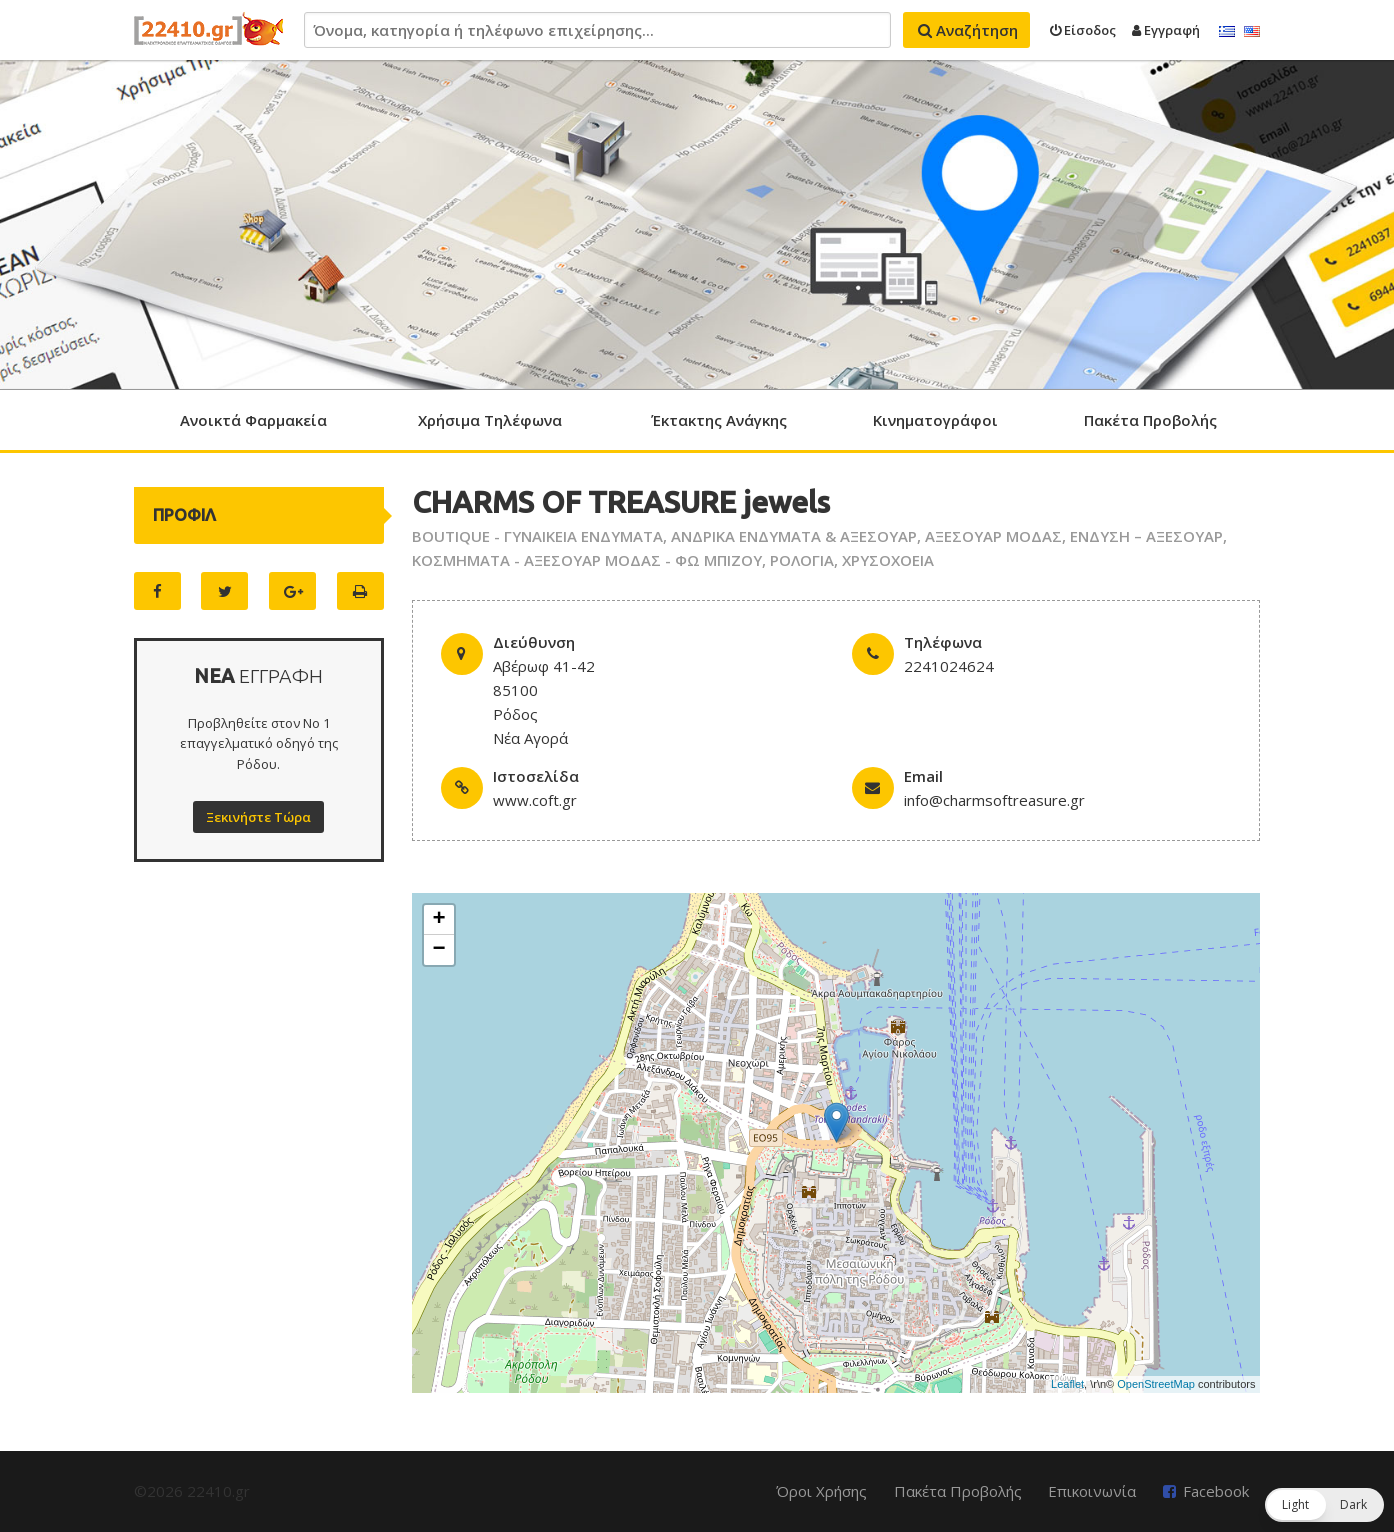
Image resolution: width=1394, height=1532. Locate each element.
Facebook (1216, 1491)
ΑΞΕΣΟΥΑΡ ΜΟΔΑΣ (993, 536)
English (1252, 32)
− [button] (439, 950)
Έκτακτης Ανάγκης (719, 420)
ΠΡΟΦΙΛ (184, 515)
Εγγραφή (1166, 30)
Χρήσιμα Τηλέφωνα (490, 420)
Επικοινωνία (1092, 1491)
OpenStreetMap (1156, 1384)
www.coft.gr (535, 800)
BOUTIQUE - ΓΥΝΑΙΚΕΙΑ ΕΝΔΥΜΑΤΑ (537, 536)
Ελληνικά (1227, 32)
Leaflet (1067, 1384)
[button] (1324, 1505)
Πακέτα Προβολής (1150, 420)
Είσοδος (1083, 30)
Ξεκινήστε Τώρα (258, 817)
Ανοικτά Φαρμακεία (253, 420)
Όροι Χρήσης (821, 1491)
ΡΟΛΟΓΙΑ (802, 560)
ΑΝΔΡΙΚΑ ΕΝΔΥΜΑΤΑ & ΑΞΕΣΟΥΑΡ (794, 536)
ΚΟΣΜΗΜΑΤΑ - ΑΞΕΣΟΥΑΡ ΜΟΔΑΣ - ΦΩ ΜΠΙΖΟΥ (587, 560)
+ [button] (439, 920)
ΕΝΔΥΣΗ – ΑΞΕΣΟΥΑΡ (1146, 536)
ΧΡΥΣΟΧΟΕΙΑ (888, 560)
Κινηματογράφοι (935, 420)
